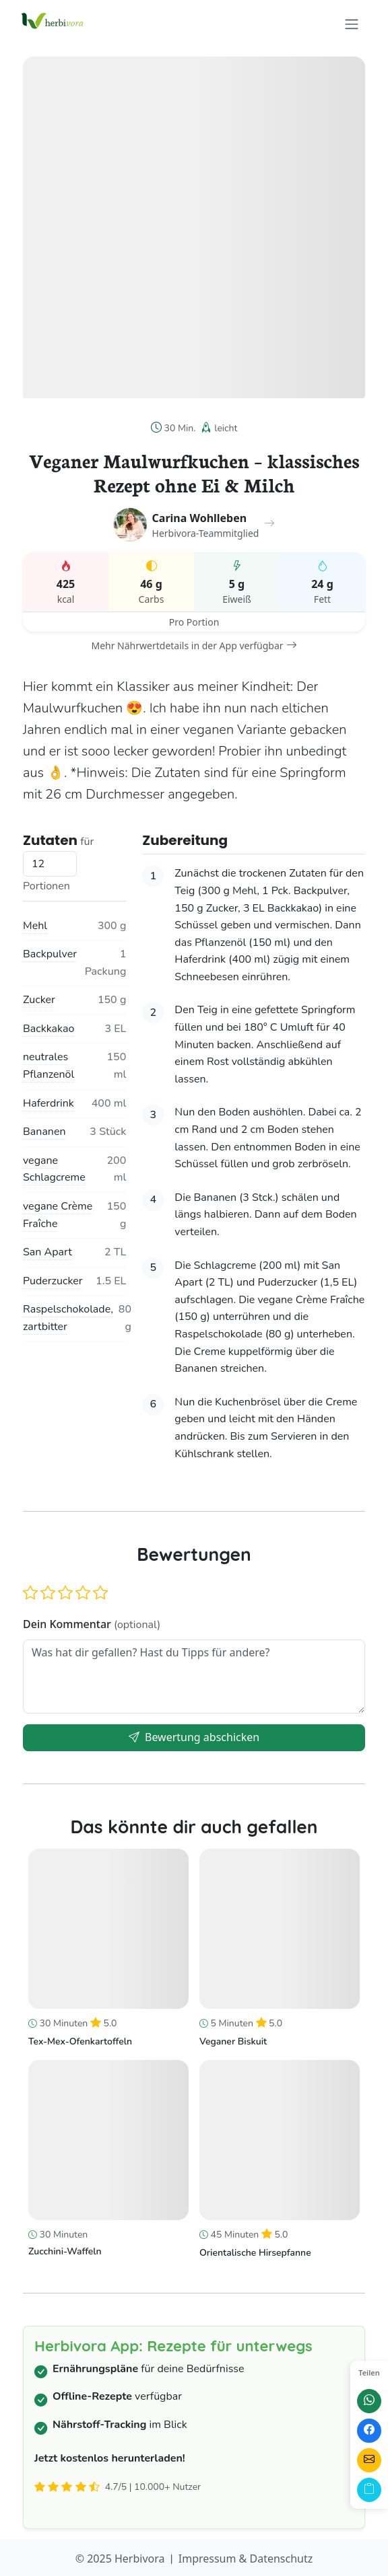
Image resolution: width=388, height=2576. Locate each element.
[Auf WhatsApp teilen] (369, 2401)
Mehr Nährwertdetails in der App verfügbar (193, 645)
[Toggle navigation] (351, 24)
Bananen (44, 1131)
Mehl (35, 925)
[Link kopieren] (369, 2490)
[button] (30, 1593)
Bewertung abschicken (194, 1737)
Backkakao (48, 1028)
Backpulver (50, 954)
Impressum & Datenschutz (246, 2558)
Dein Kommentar (91, 1624)
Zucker (39, 999)
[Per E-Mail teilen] (369, 2460)
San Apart (47, 1252)
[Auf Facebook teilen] (369, 2431)
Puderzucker (52, 1281)
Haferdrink (48, 1103)
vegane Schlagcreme (54, 1169)
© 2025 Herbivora (120, 2558)
